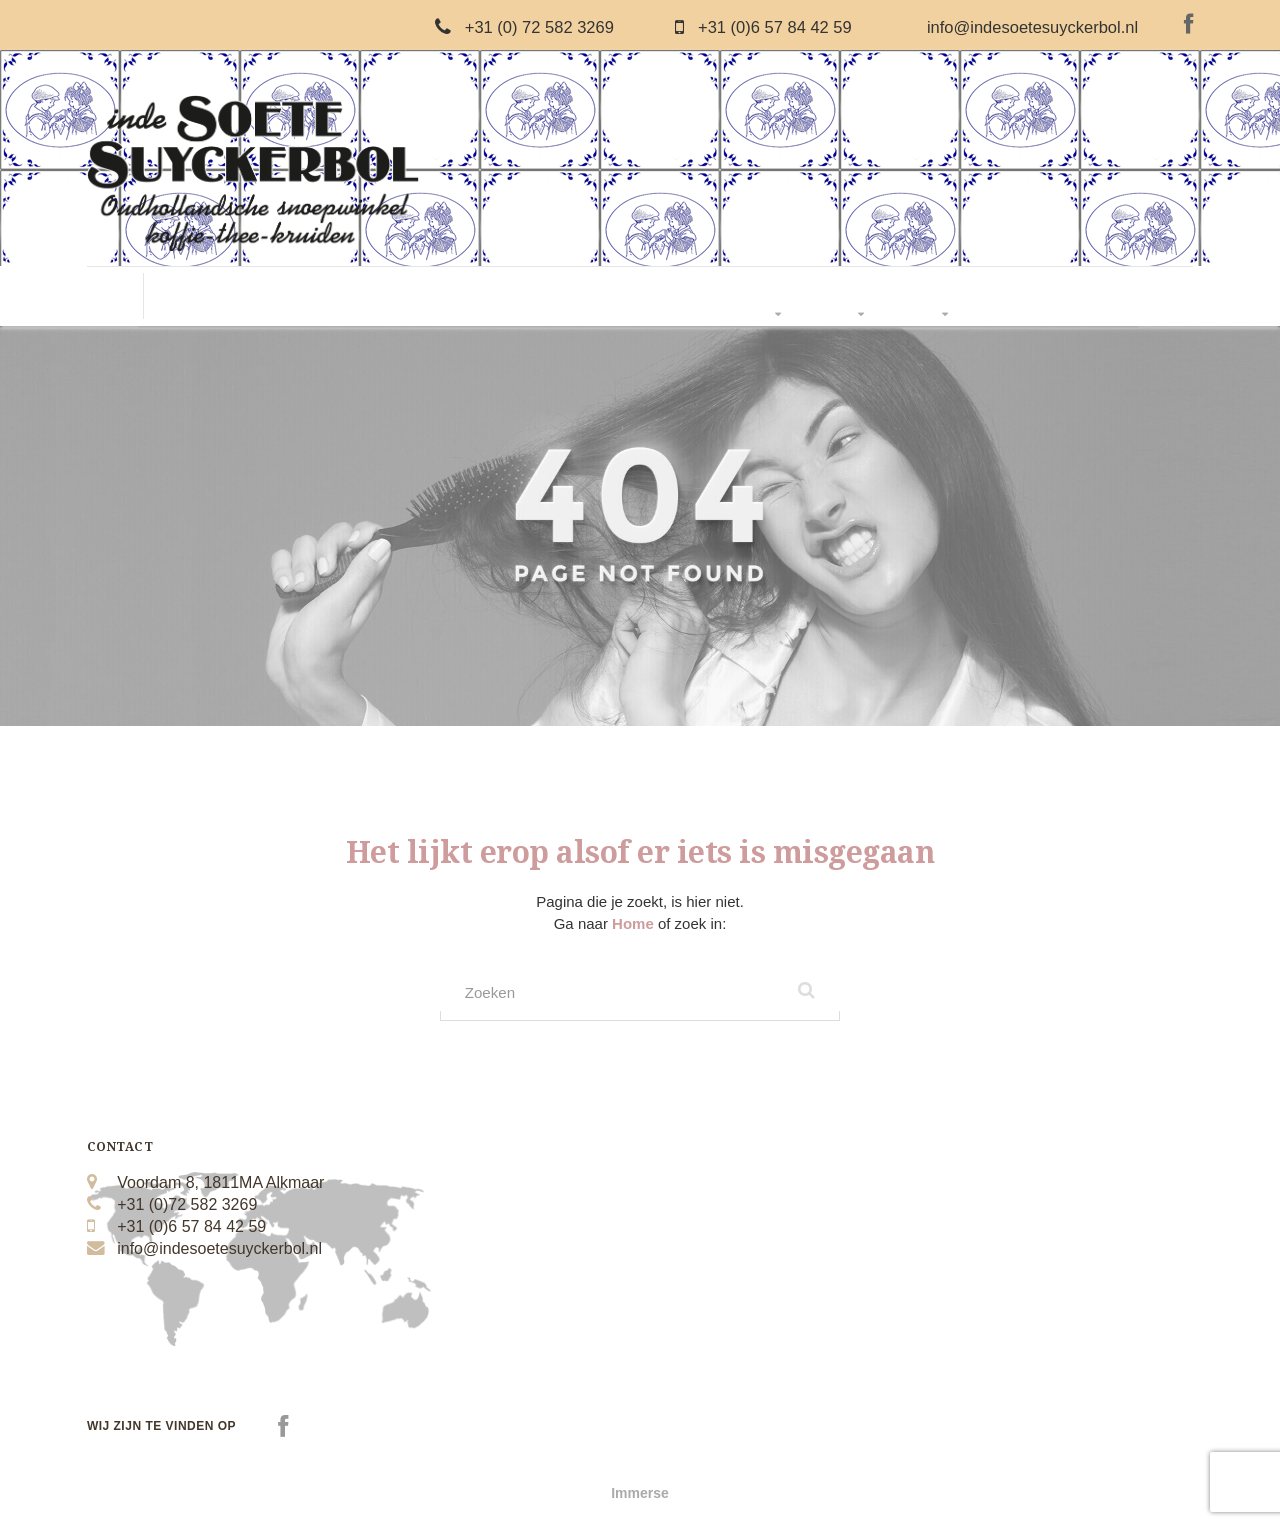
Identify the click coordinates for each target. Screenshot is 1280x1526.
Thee (627, 296)
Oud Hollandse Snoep (235, 296)
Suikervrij (559, 296)
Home (635, 923)
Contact (1028, 296)
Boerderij (695, 296)
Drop (339, 296)
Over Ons (862, 296)
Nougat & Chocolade (440, 296)
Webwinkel (946, 296)
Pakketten (780, 296)
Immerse (640, 1496)
